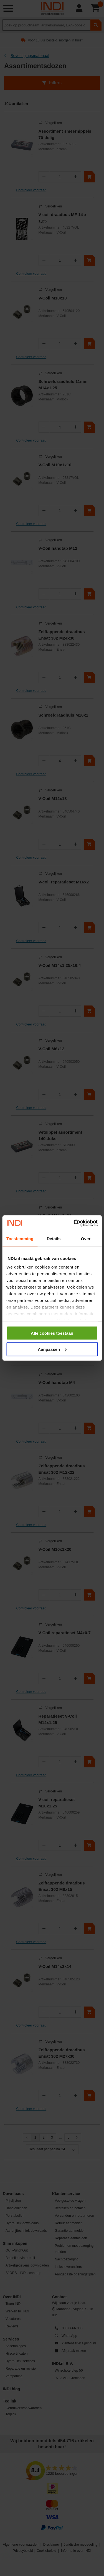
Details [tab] (53, 1238)
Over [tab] (86, 1238)
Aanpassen (52, 1349)
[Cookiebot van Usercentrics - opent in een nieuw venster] (74, 1223)
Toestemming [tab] (20, 1238)
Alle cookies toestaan (52, 1333)
